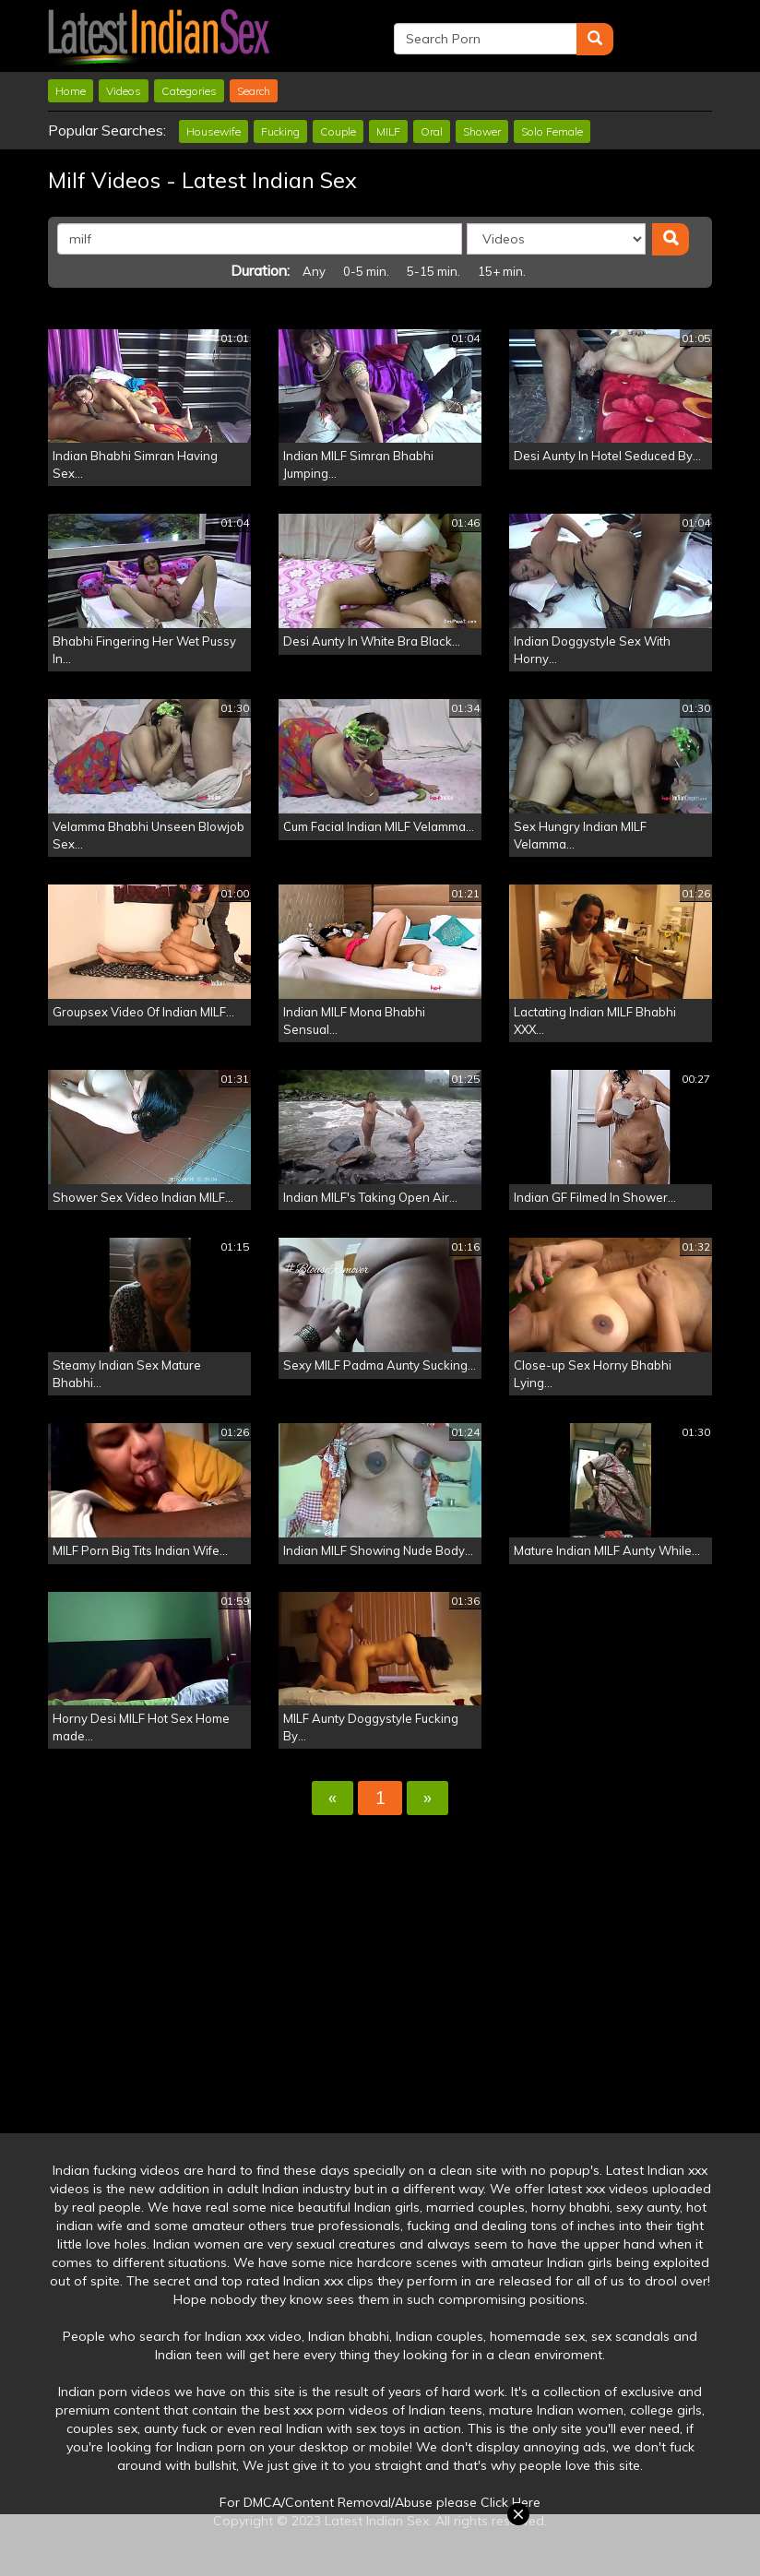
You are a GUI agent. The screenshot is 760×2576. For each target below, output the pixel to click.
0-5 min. (366, 271)
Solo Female (552, 131)
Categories (189, 91)
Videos (123, 91)
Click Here (510, 2502)
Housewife (213, 131)
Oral (432, 131)
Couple (338, 131)
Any (314, 271)
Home (70, 91)
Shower (482, 131)
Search (253, 91)
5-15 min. (433, 271)
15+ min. (502, 271)
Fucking (280, 131)
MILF (388, 131)
